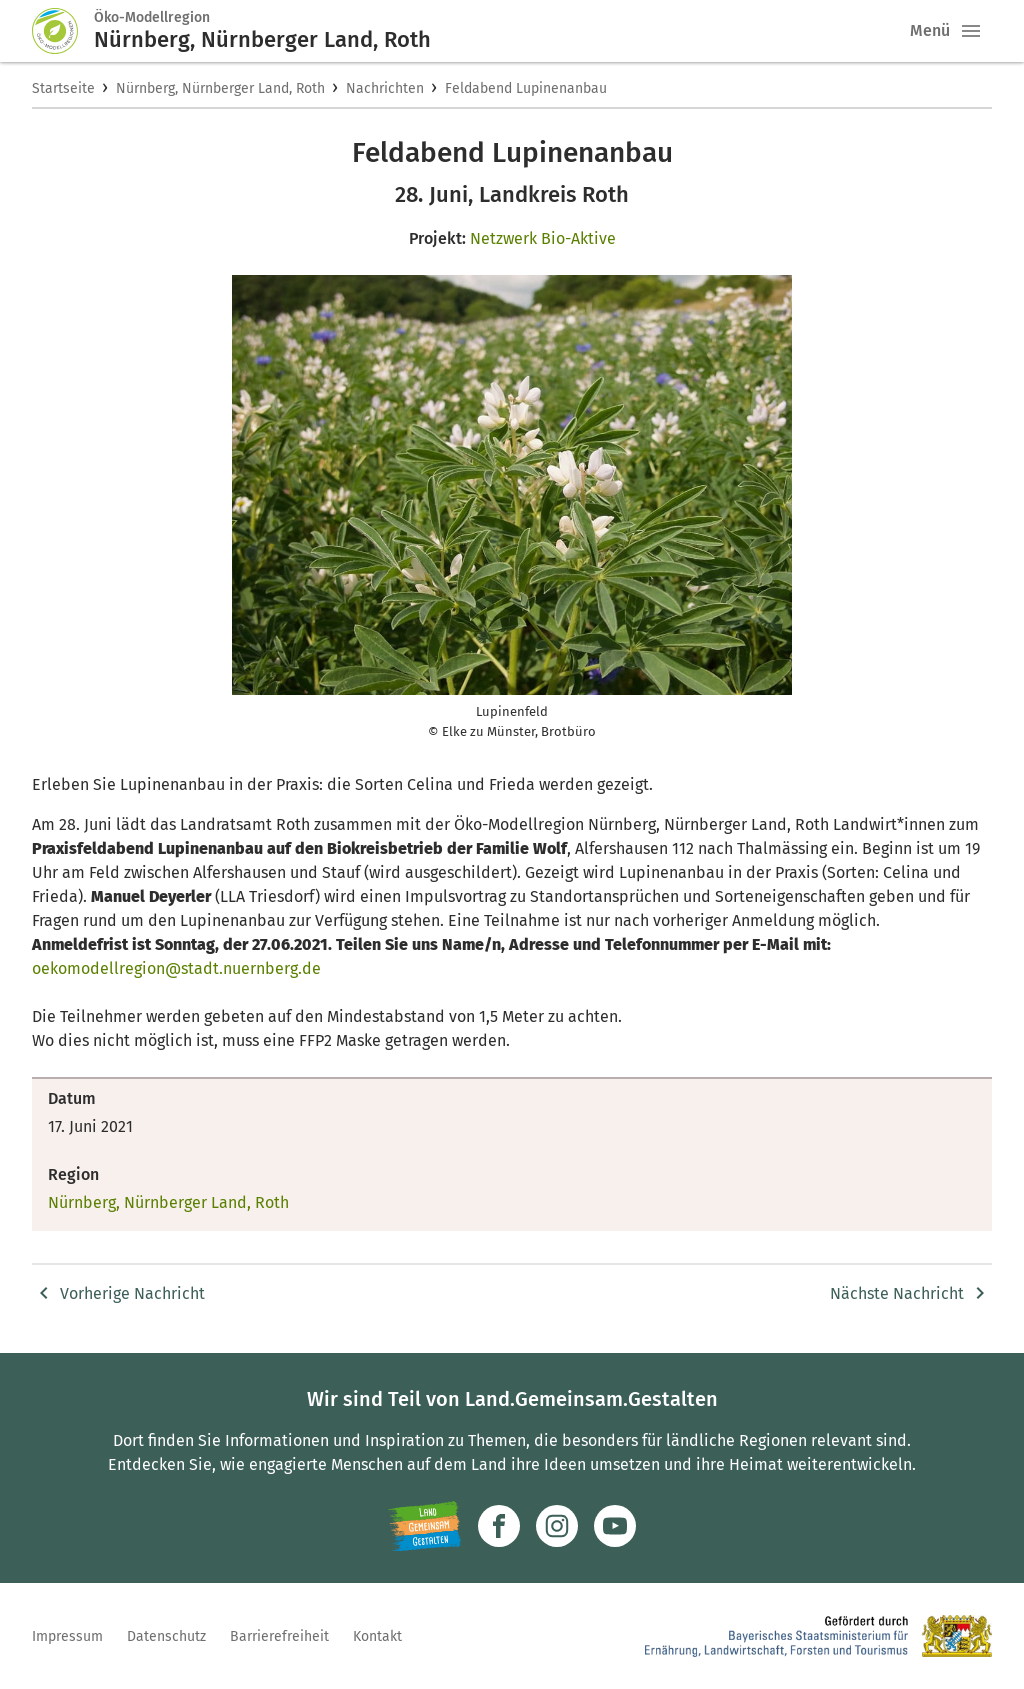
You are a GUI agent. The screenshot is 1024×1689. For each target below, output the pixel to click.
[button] (971, 31)
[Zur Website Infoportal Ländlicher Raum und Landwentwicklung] (424, 1526)
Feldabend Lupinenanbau (526, 88)
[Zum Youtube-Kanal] (615, 1526)
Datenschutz (166, 1636)
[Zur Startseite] (63, 31)
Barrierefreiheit (279, 1636)
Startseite (63, 88)
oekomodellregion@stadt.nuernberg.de (176, 968)
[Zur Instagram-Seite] (557, 1526)
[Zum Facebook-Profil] (499, 1526)
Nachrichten (385, 88)
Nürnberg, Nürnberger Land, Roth (220, 88)
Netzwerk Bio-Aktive (543, 238)
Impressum (67, 1636)
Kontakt (377, 1636)
